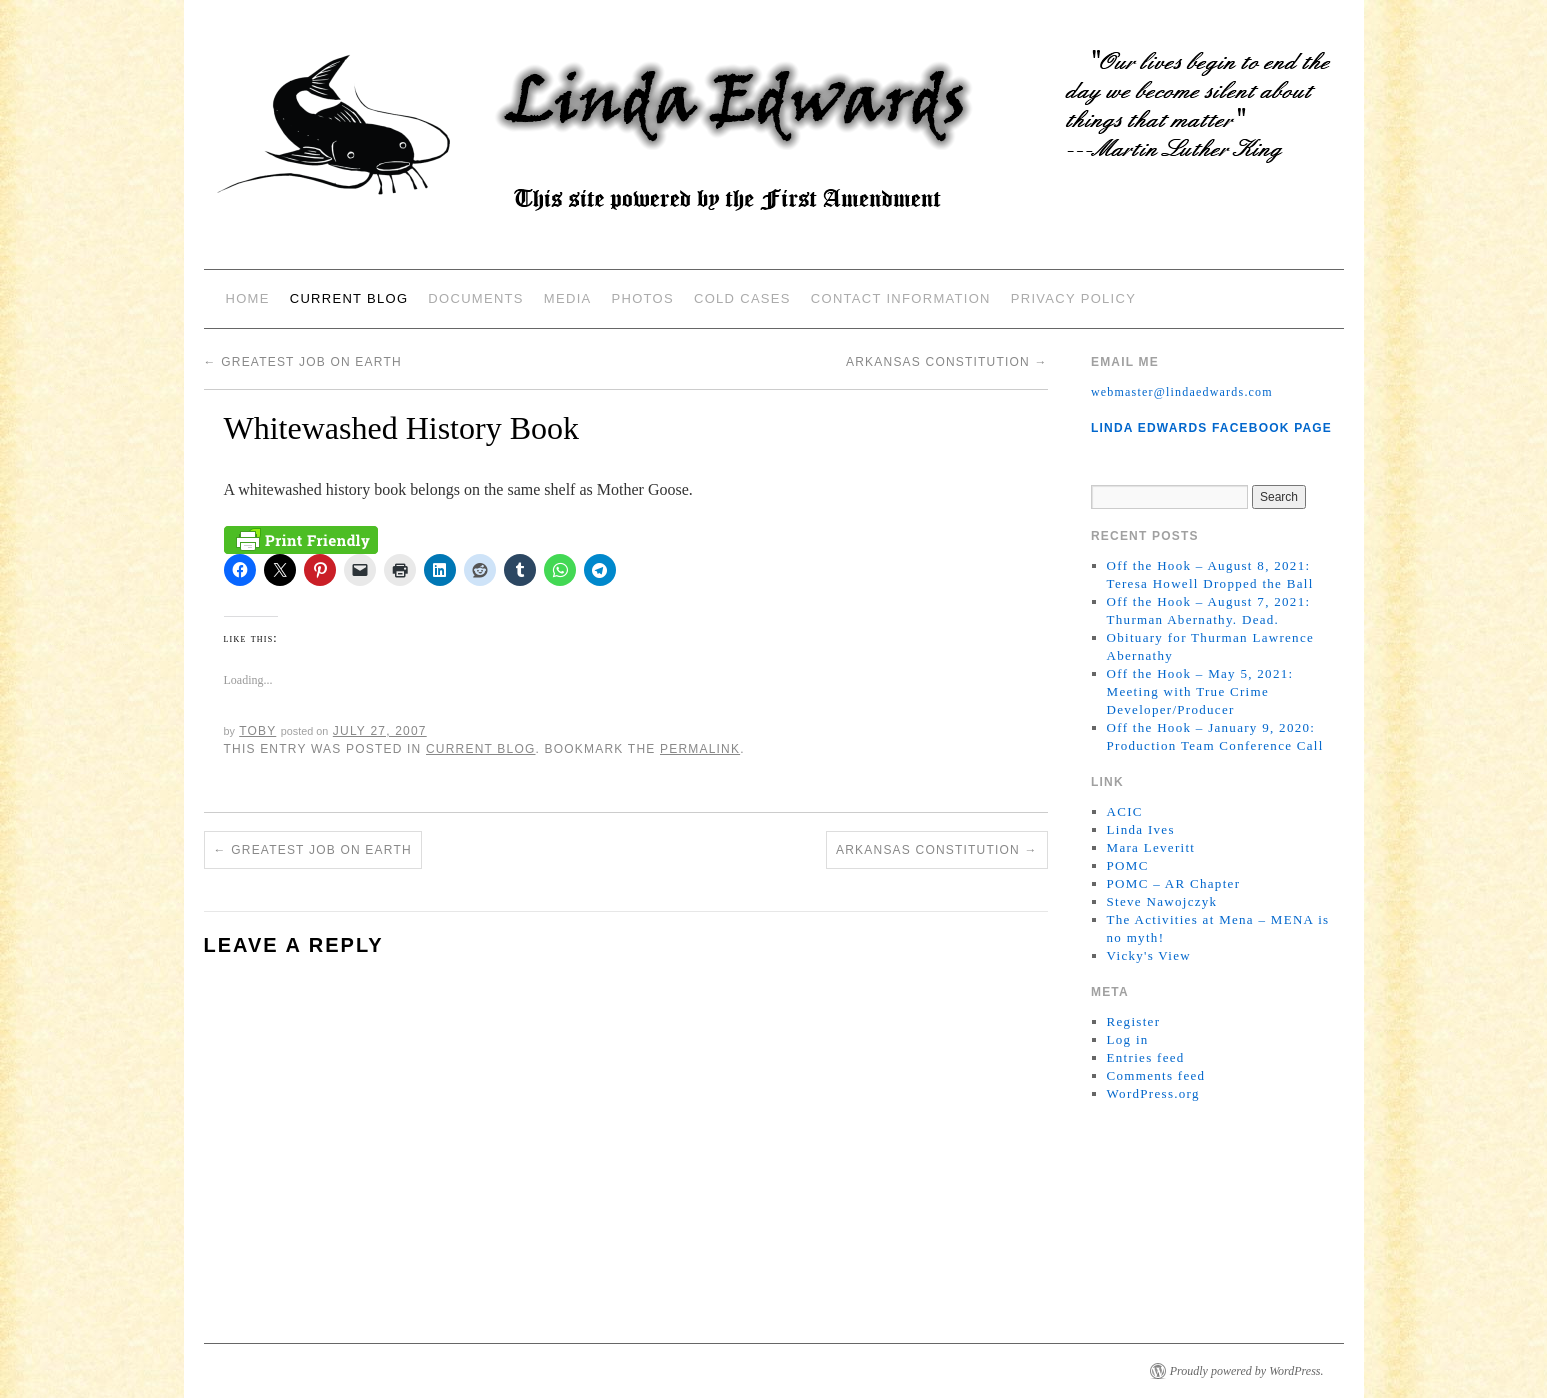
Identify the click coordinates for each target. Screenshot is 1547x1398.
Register (1134, 1021)
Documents (475, 298)
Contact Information (901, 298)
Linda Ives (1141, 829)
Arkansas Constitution (947, 362)
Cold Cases (742, 298)
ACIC (1125, 811)
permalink (700, 749)
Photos (643, 298)
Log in (1128, 1039)
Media (568, 298)
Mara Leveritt (1151, 847)
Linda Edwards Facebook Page (1211, 428)
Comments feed (1156, 1075)
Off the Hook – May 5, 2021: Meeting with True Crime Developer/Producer (1200, 691)
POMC (1128, 865)
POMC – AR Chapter (1174, 883)
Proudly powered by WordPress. (1247, 1371)
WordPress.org (1153, 1093)
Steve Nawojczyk (1162, 901)
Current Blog (349, 298)
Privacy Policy (1073, 298)
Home (248, 298)
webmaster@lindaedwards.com (1182, 392)
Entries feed (1146, 1057)
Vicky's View (1149, 955)
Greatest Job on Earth (303, 362)
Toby (257, 731)
